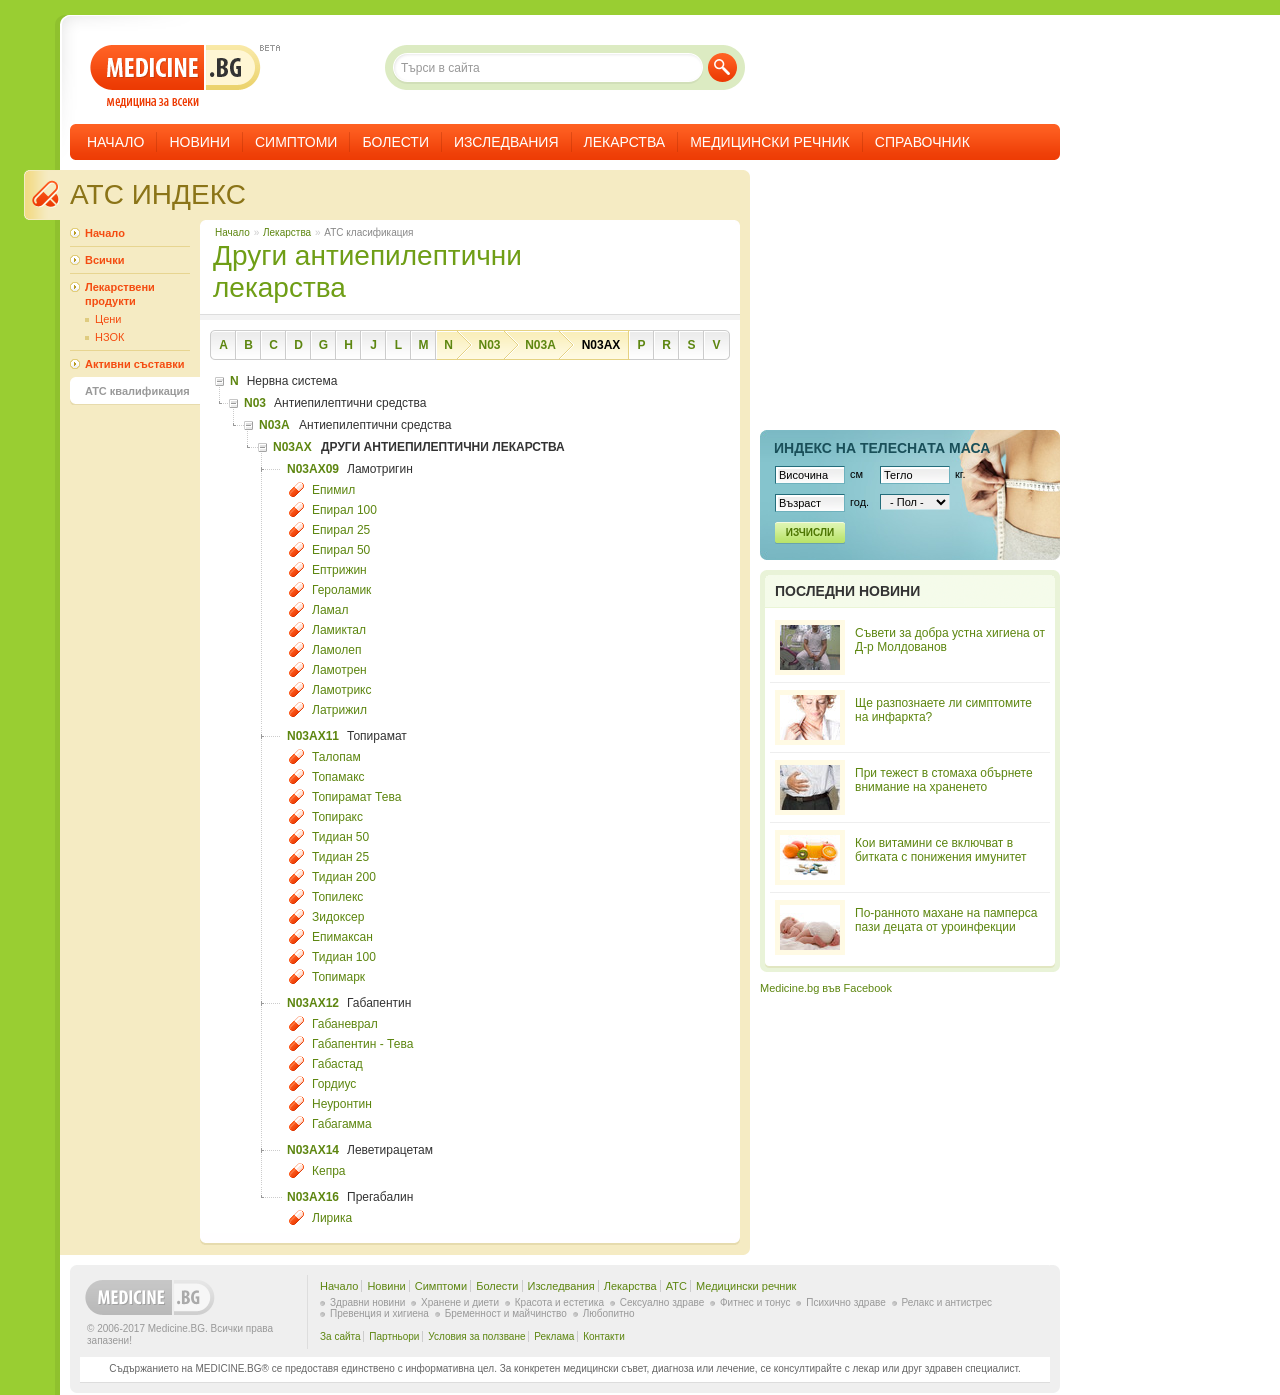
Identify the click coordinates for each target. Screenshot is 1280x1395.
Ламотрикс (341, 690)
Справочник (922, 142)
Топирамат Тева (356, 797)
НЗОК (109, 337)
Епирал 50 (341, 550)
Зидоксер (338, 917)
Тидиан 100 (344, 957)
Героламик (341, 590)
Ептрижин (339, 570)
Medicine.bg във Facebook (826, 988)
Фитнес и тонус (755, 1302)
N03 (489, 345)
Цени (108, 319)
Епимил (333, 490)
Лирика (332, 1218)
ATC (676, 1286)
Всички (104, 260)
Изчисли (810, 532)
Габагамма (342, 1124)
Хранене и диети (460, 1302)
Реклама (554, 1336)
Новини (199, 142)
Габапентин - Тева (362, 1044)
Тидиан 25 (340, 857)
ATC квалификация (137, 391)
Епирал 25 (341, 530)
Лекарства (625, 142)
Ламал (330, 610)
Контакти (604, 1336)
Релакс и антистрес (947, 1302)
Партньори (394, 1336)
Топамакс (338, 777)
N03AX (601, 345)
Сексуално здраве (662, 1302)
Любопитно (609, 1313)
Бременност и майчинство (506, 1313)
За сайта (340, 1336)
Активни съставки (134, 364)
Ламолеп (336, 650)
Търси (722, 67)
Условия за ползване (476, 1336)
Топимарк (338, 977)
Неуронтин (342, 1104)
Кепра (329, 1171)
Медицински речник (770, 142)
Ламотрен (339, 670)
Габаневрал (345, 1024)
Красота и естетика (559, 1302)
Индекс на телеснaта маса (882, 448)
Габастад (337, 1064)
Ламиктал (339, 630)
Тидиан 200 (344, 877)
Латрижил (339, 710)
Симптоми (296, 142)
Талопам (336, 757)
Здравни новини (367, 1302)
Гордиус (334, 1084)
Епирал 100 (344, 510)
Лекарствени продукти (120, 294)
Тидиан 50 (340, 837)
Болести (395, 142)
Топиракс (337, 817)
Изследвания (506, 142)
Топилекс (337, 897)
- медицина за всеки (175, 76)
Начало (115, 142)
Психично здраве (846, 1302)
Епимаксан (342, 937)
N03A (540, 345)
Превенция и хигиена (379, 1313)
